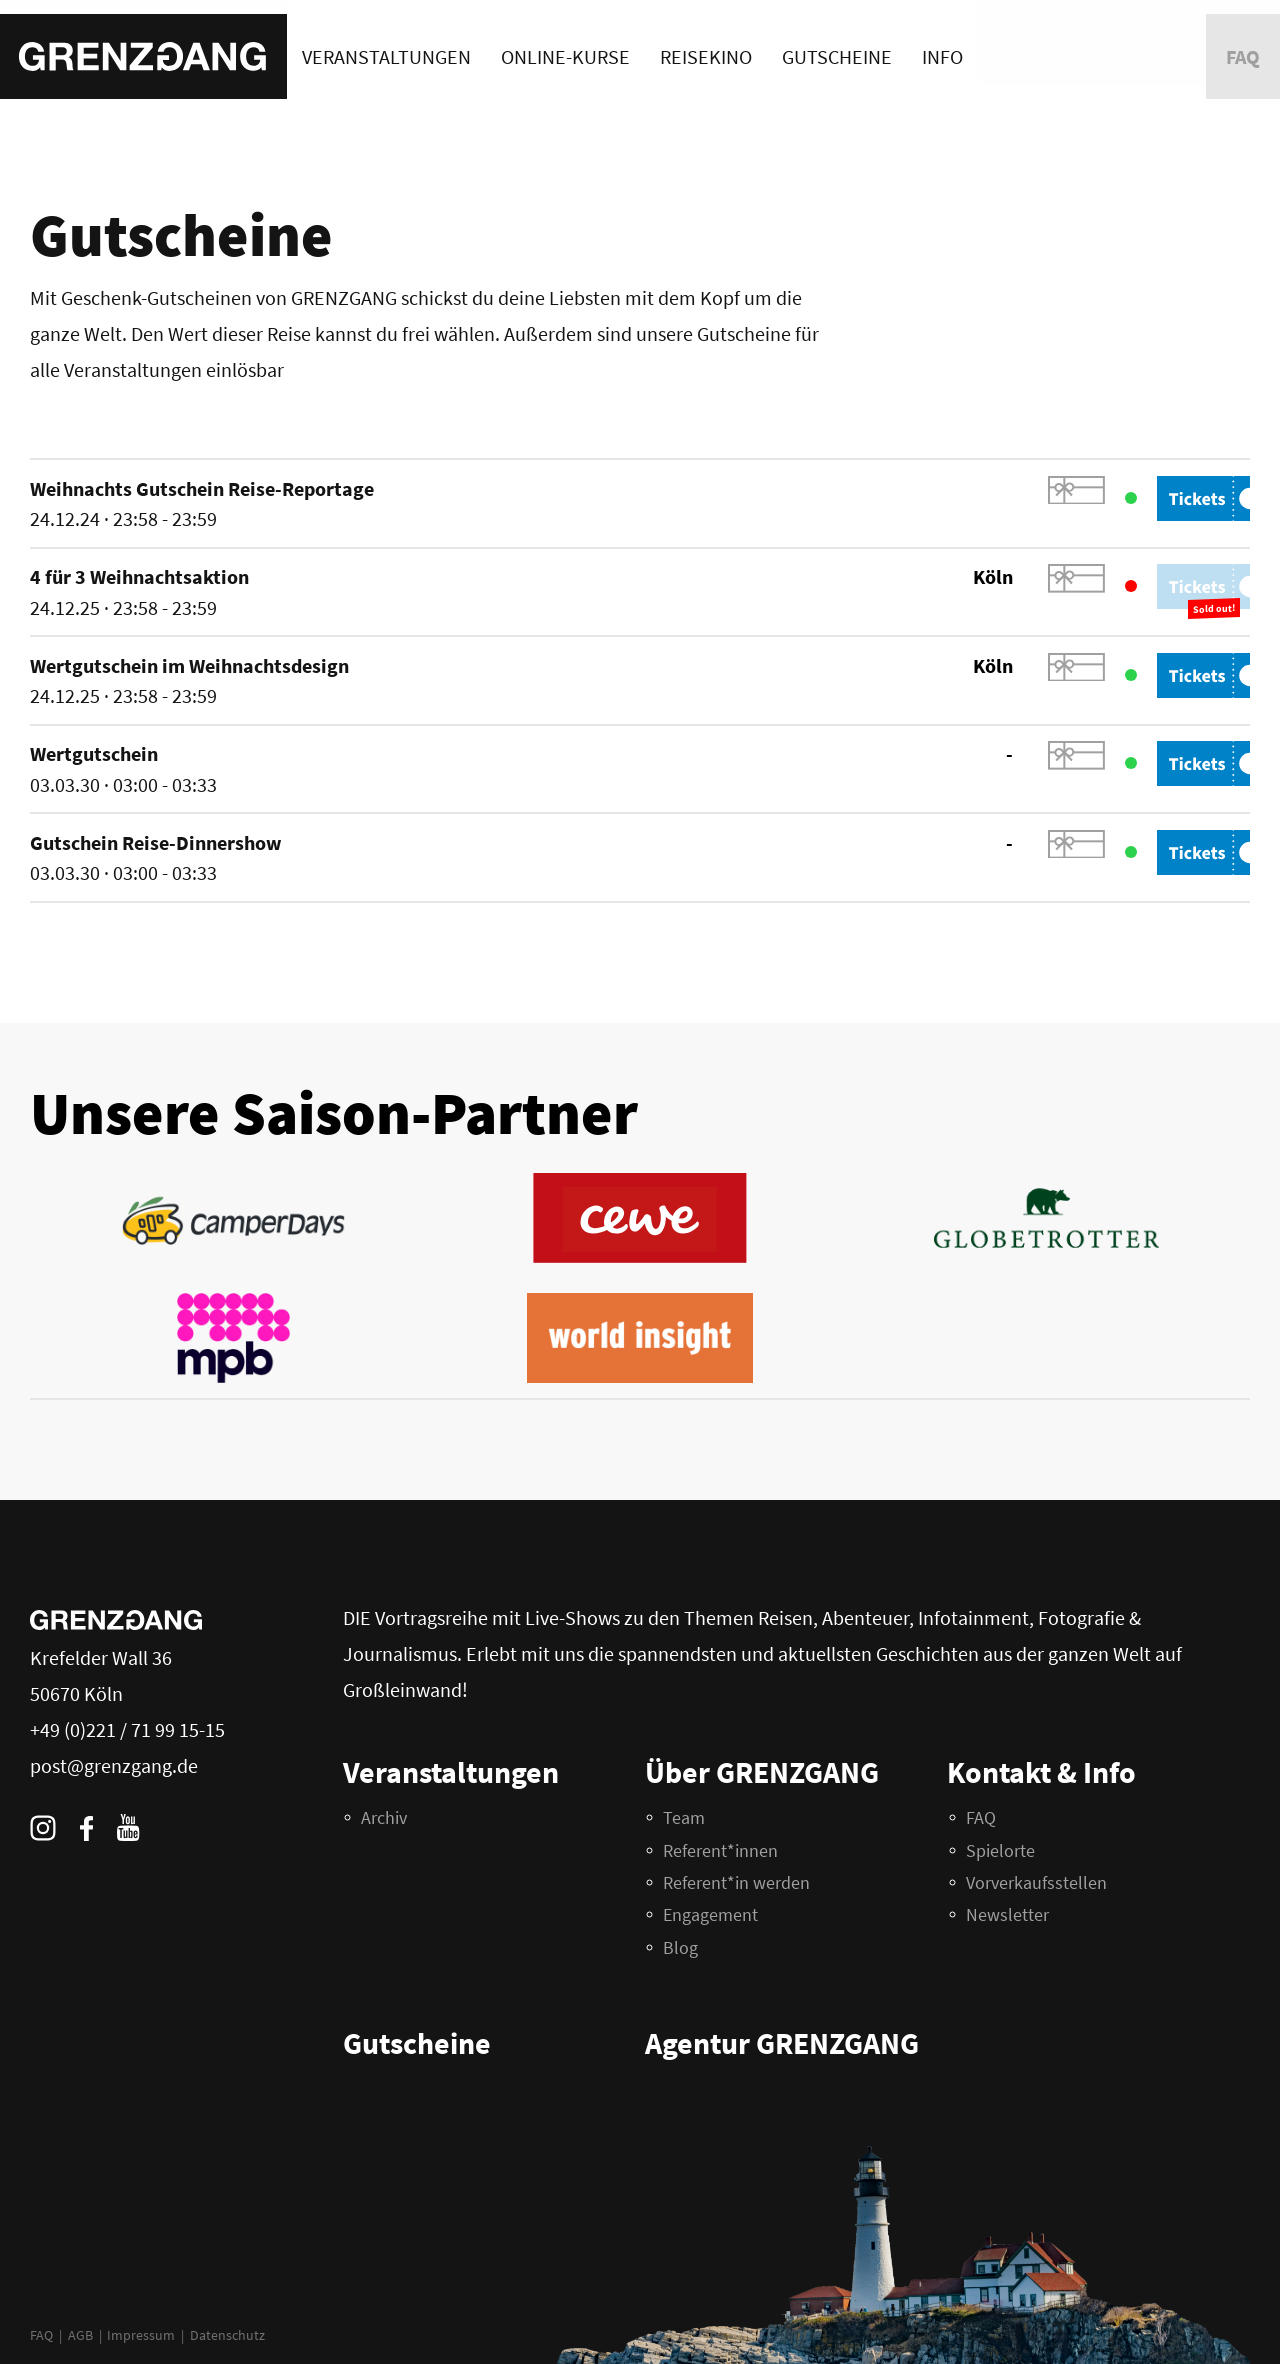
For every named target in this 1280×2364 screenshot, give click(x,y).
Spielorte (1000, 1850)
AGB (80, 2335)
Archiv (384, 1817)
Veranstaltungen (386, 42)
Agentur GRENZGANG (782, 2043)
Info (942, 42)
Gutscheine (837, 42)
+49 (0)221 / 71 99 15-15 (127, 1729)
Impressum (141, 2335)
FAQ (41, 2335)
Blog (680, 1947)
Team (684, 1817)
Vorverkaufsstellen (1036, 1882)
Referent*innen (720, 1850)
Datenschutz (227, 2335)
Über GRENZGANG (762, 1772)
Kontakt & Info (1041, 1772)
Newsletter (1007, 1914)
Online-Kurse (565, 42)
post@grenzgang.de (114, 1765)
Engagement (710, 1914)
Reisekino (706, 42)
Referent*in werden (736, 1882)
